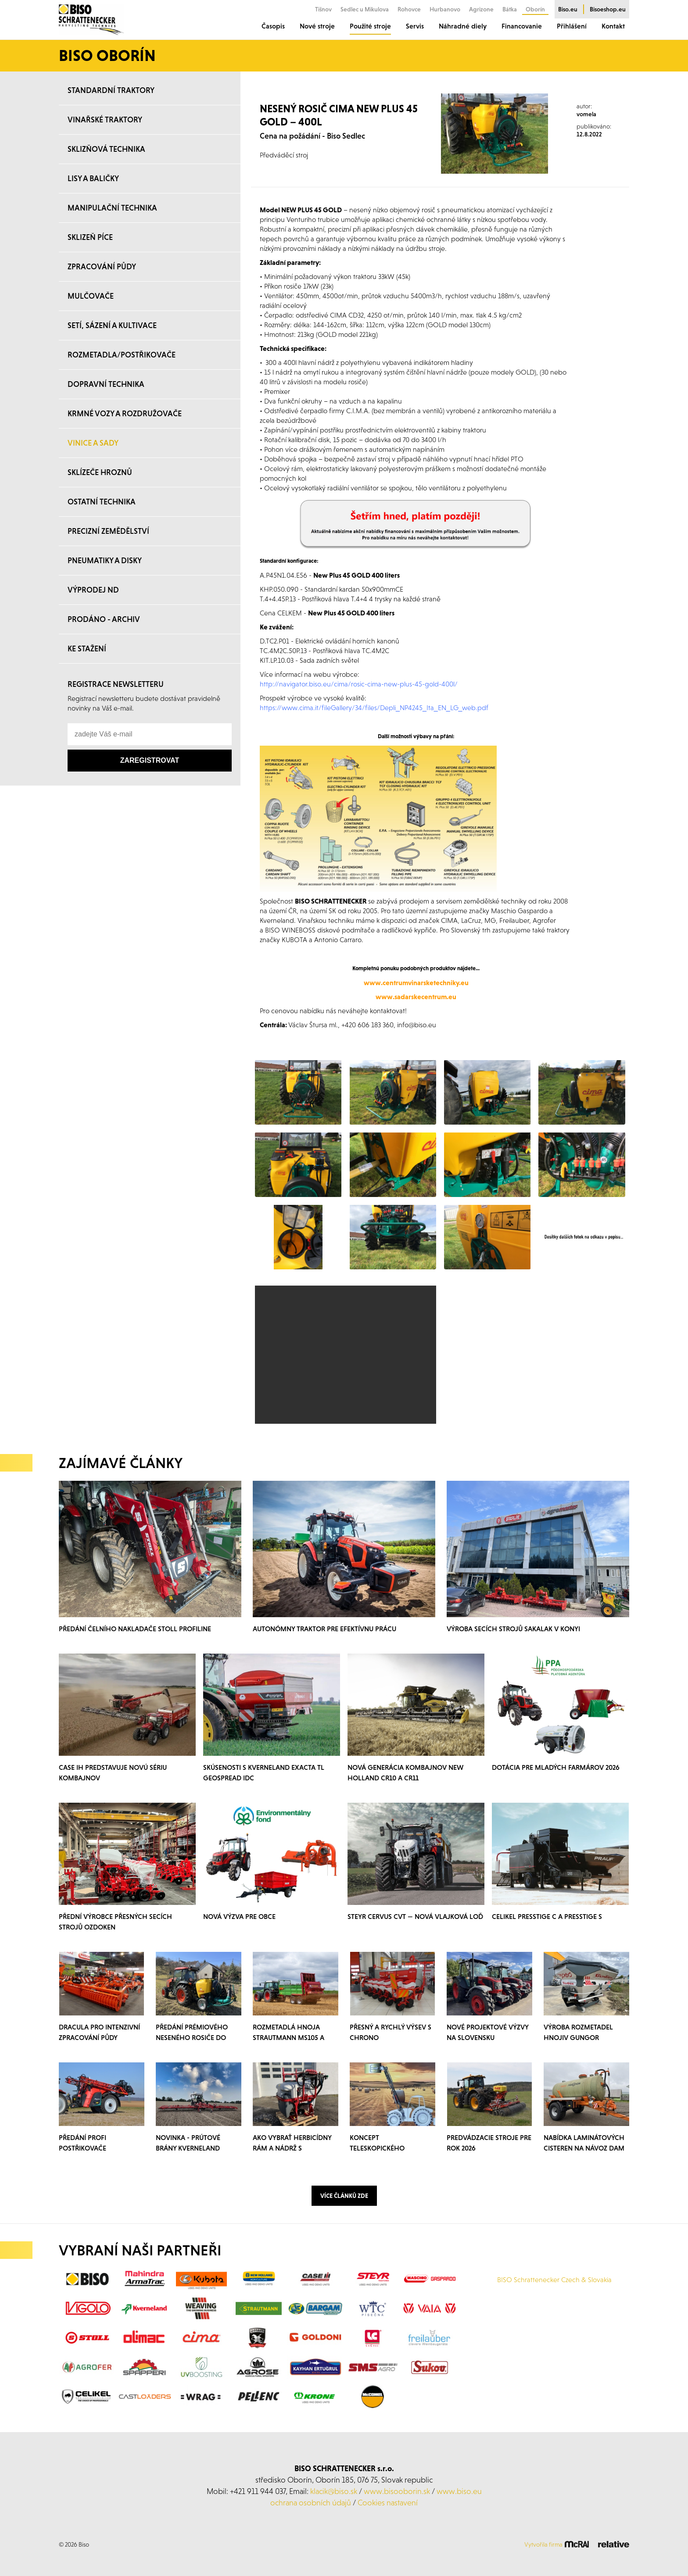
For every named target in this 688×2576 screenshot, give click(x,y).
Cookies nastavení (388, 2502)
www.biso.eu (459, 2491)
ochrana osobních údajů (310, 2502)
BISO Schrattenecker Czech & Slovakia (554, 2279)
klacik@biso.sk (333, 2491)
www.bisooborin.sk (397, 2491)
